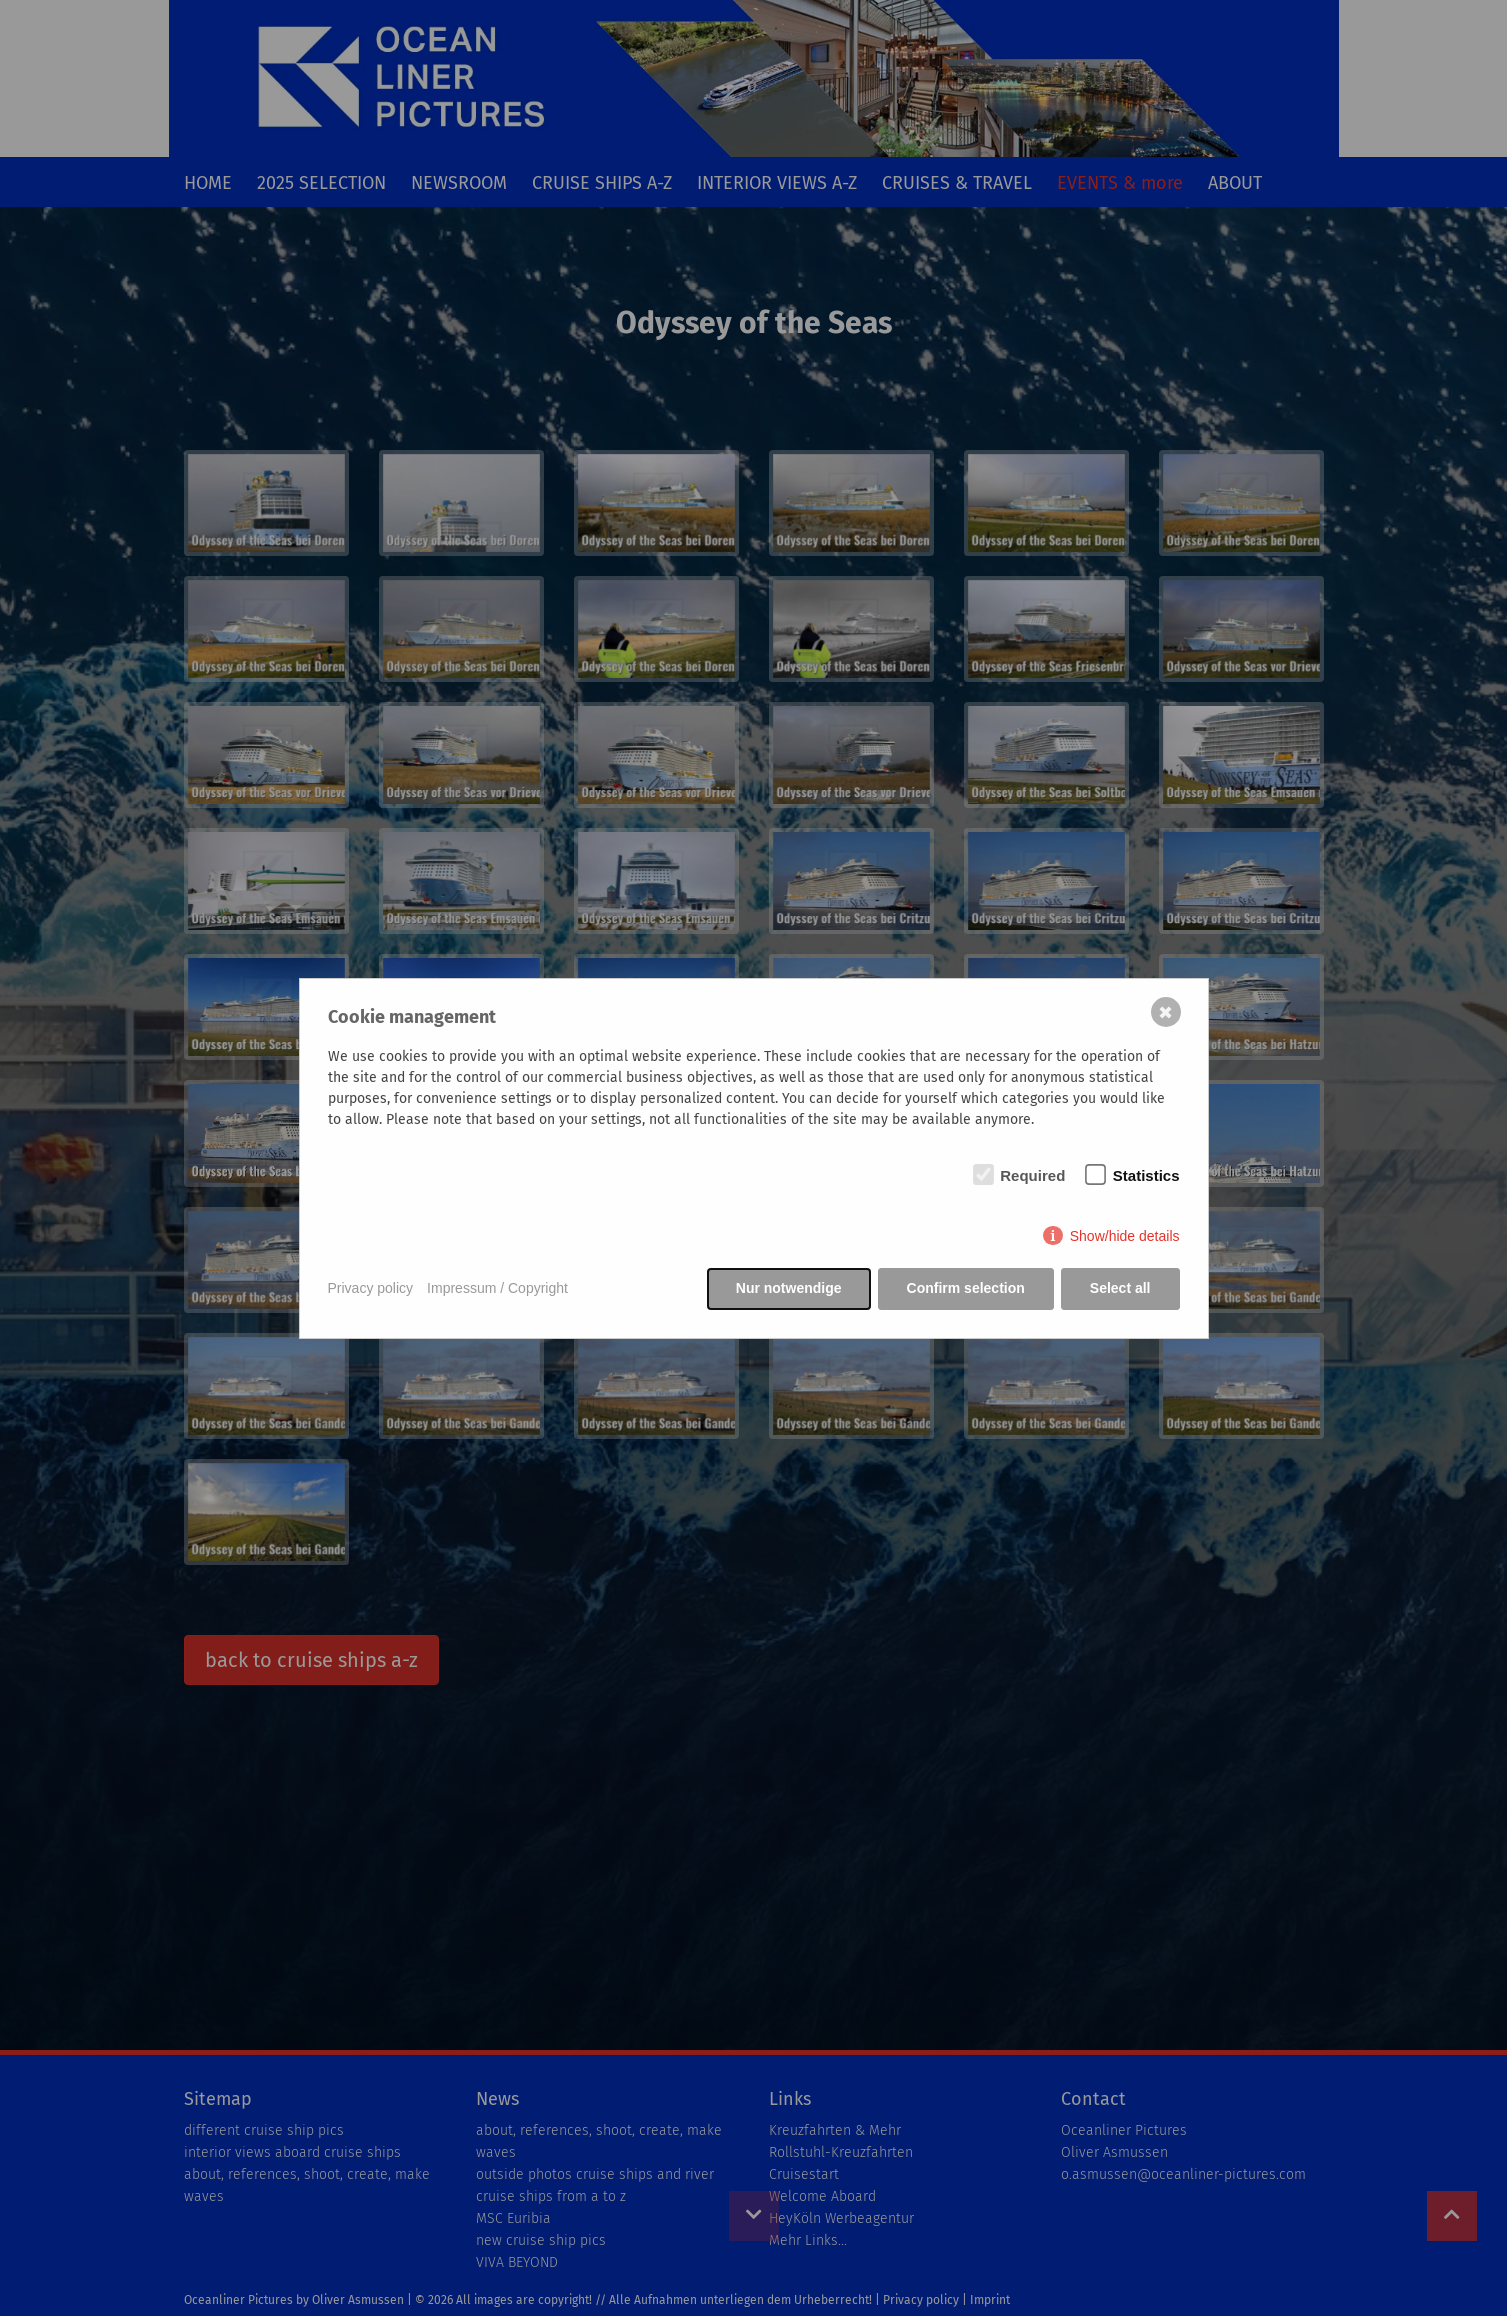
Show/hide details (1125, 1236)
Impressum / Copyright (497, 1288)
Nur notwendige (789, 1288)
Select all (1120, 1288)
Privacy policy (371, 1288)
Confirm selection (966, 1288)
